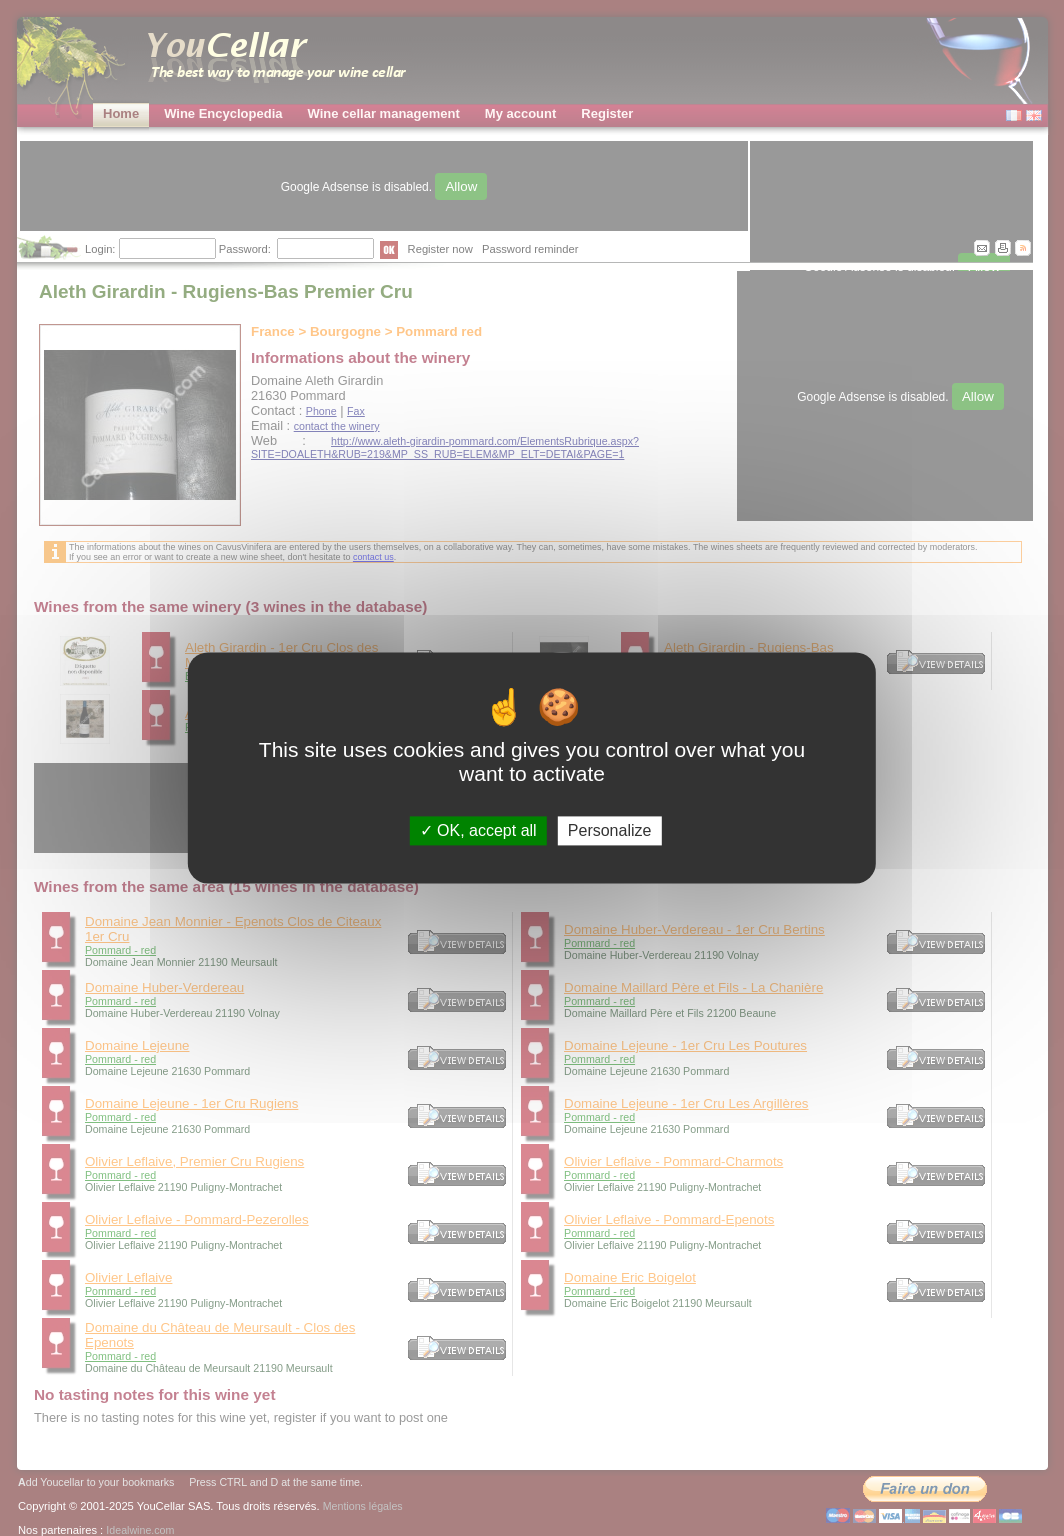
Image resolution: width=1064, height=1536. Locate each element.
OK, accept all (478, 830)
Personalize (610, 830)
